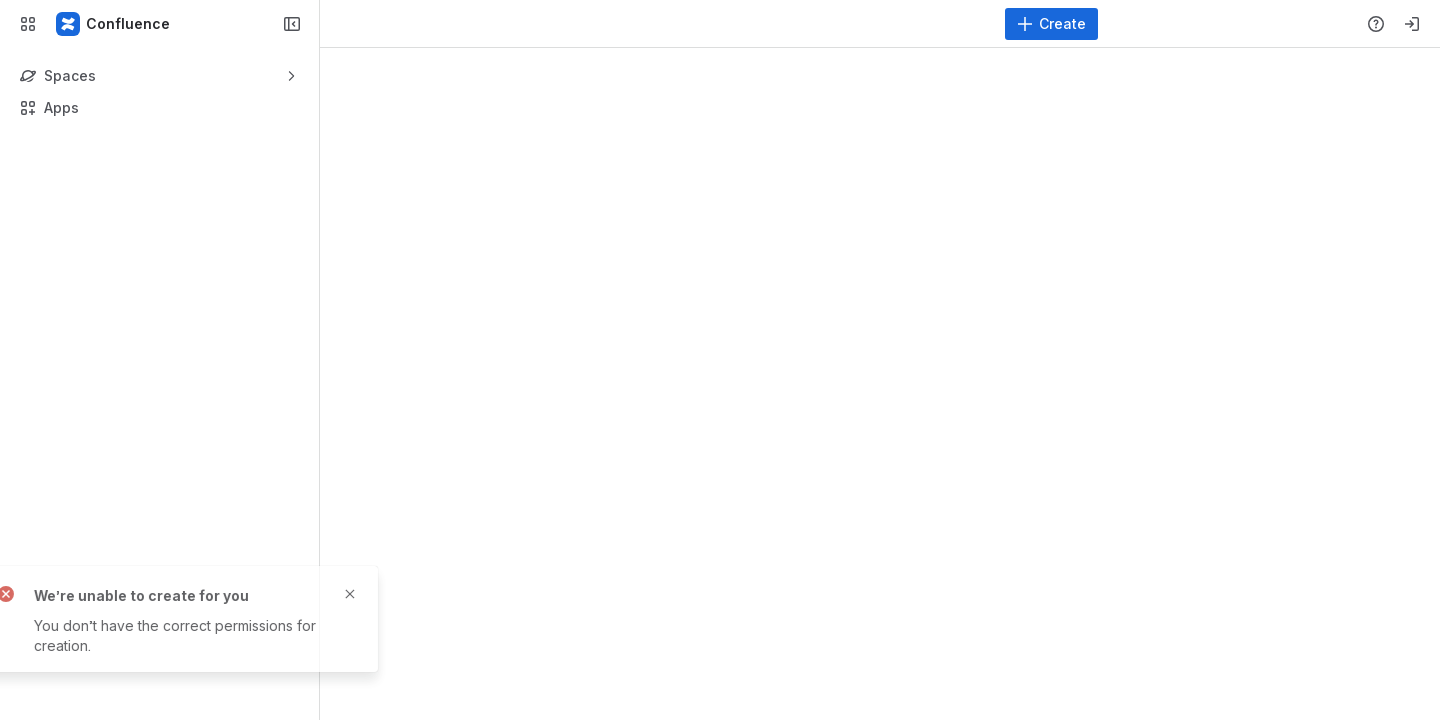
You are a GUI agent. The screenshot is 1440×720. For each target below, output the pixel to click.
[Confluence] (114, 24)
